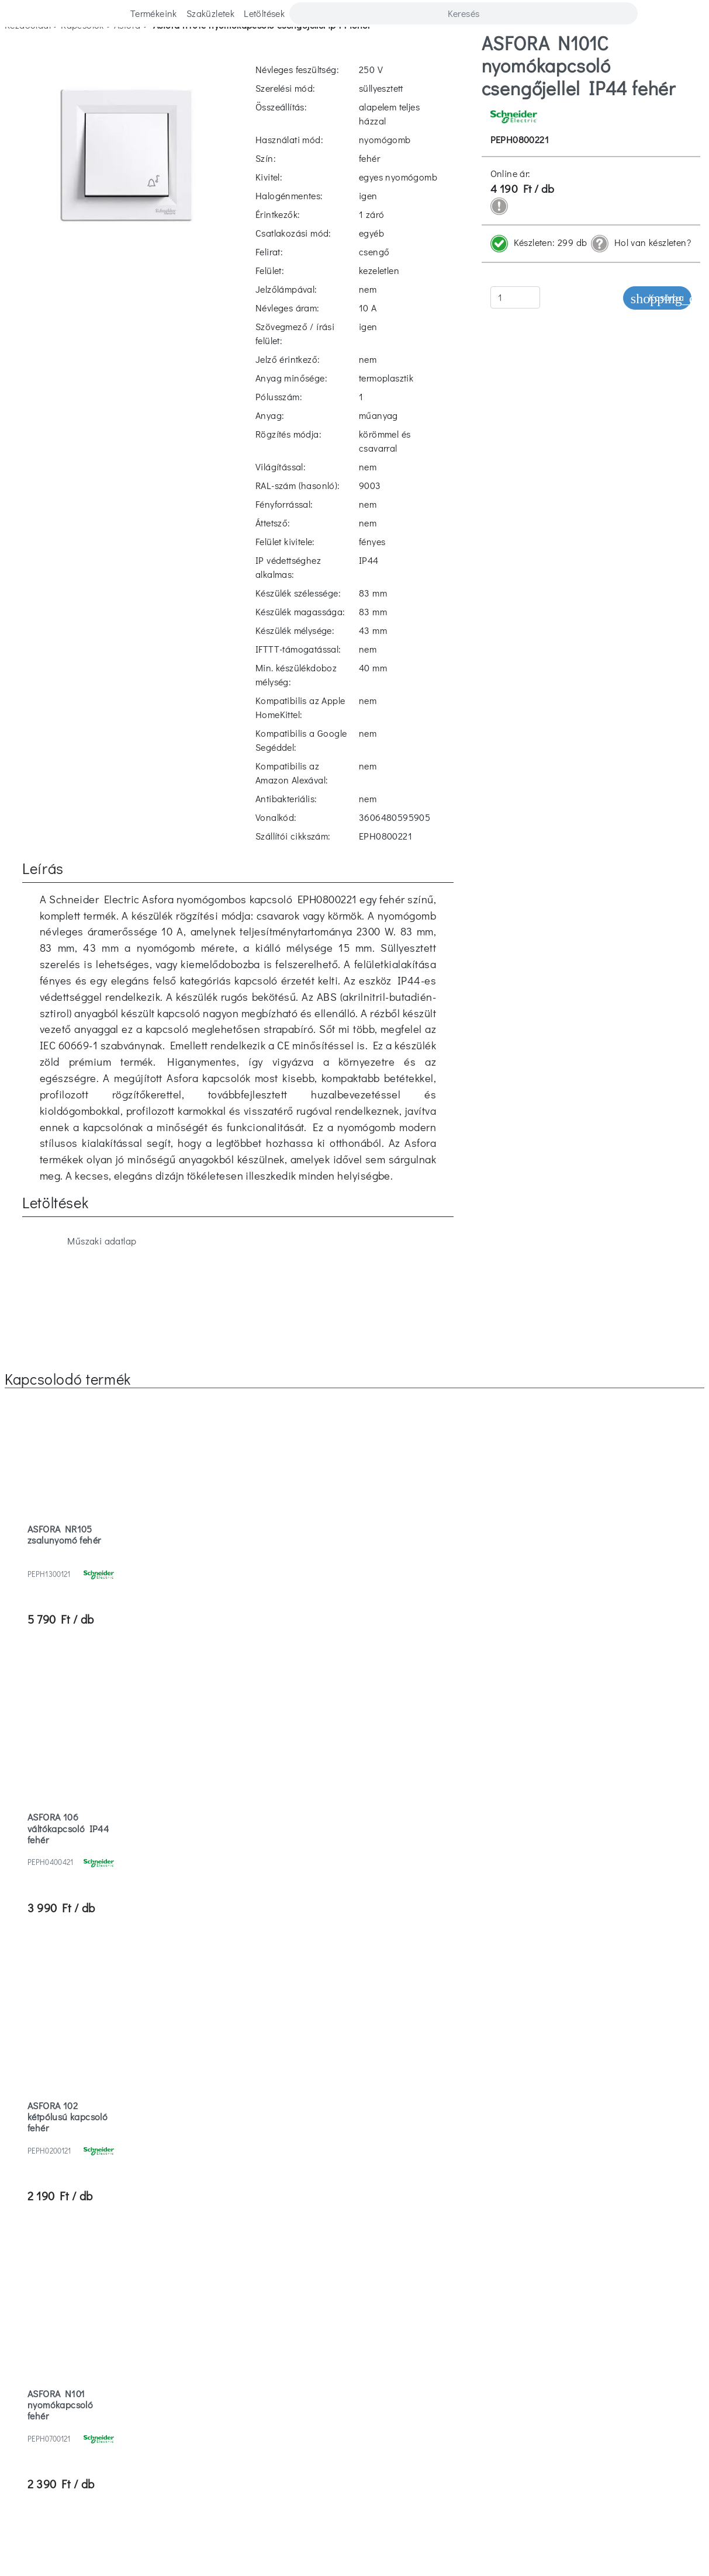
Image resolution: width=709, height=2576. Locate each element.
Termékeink (153, 13)
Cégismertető (154, 2353)
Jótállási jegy (355, 2353)
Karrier (142, 2283)
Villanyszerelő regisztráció (524, 2353)
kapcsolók (82, 51)
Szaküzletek (210, 13)
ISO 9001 (355, 2376)
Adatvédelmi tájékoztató (533, 2330)
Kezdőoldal (28, 51)
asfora (127, 51)
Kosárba (657, 324)
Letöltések (264, 13)
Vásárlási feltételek (540, 2306)
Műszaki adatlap (88, 766)
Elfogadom (253, 2546)
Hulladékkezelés (354, 2330)
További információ (180, 2545)
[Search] (463, 13)
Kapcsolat (147, 2306)
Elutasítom (314, 2546)
